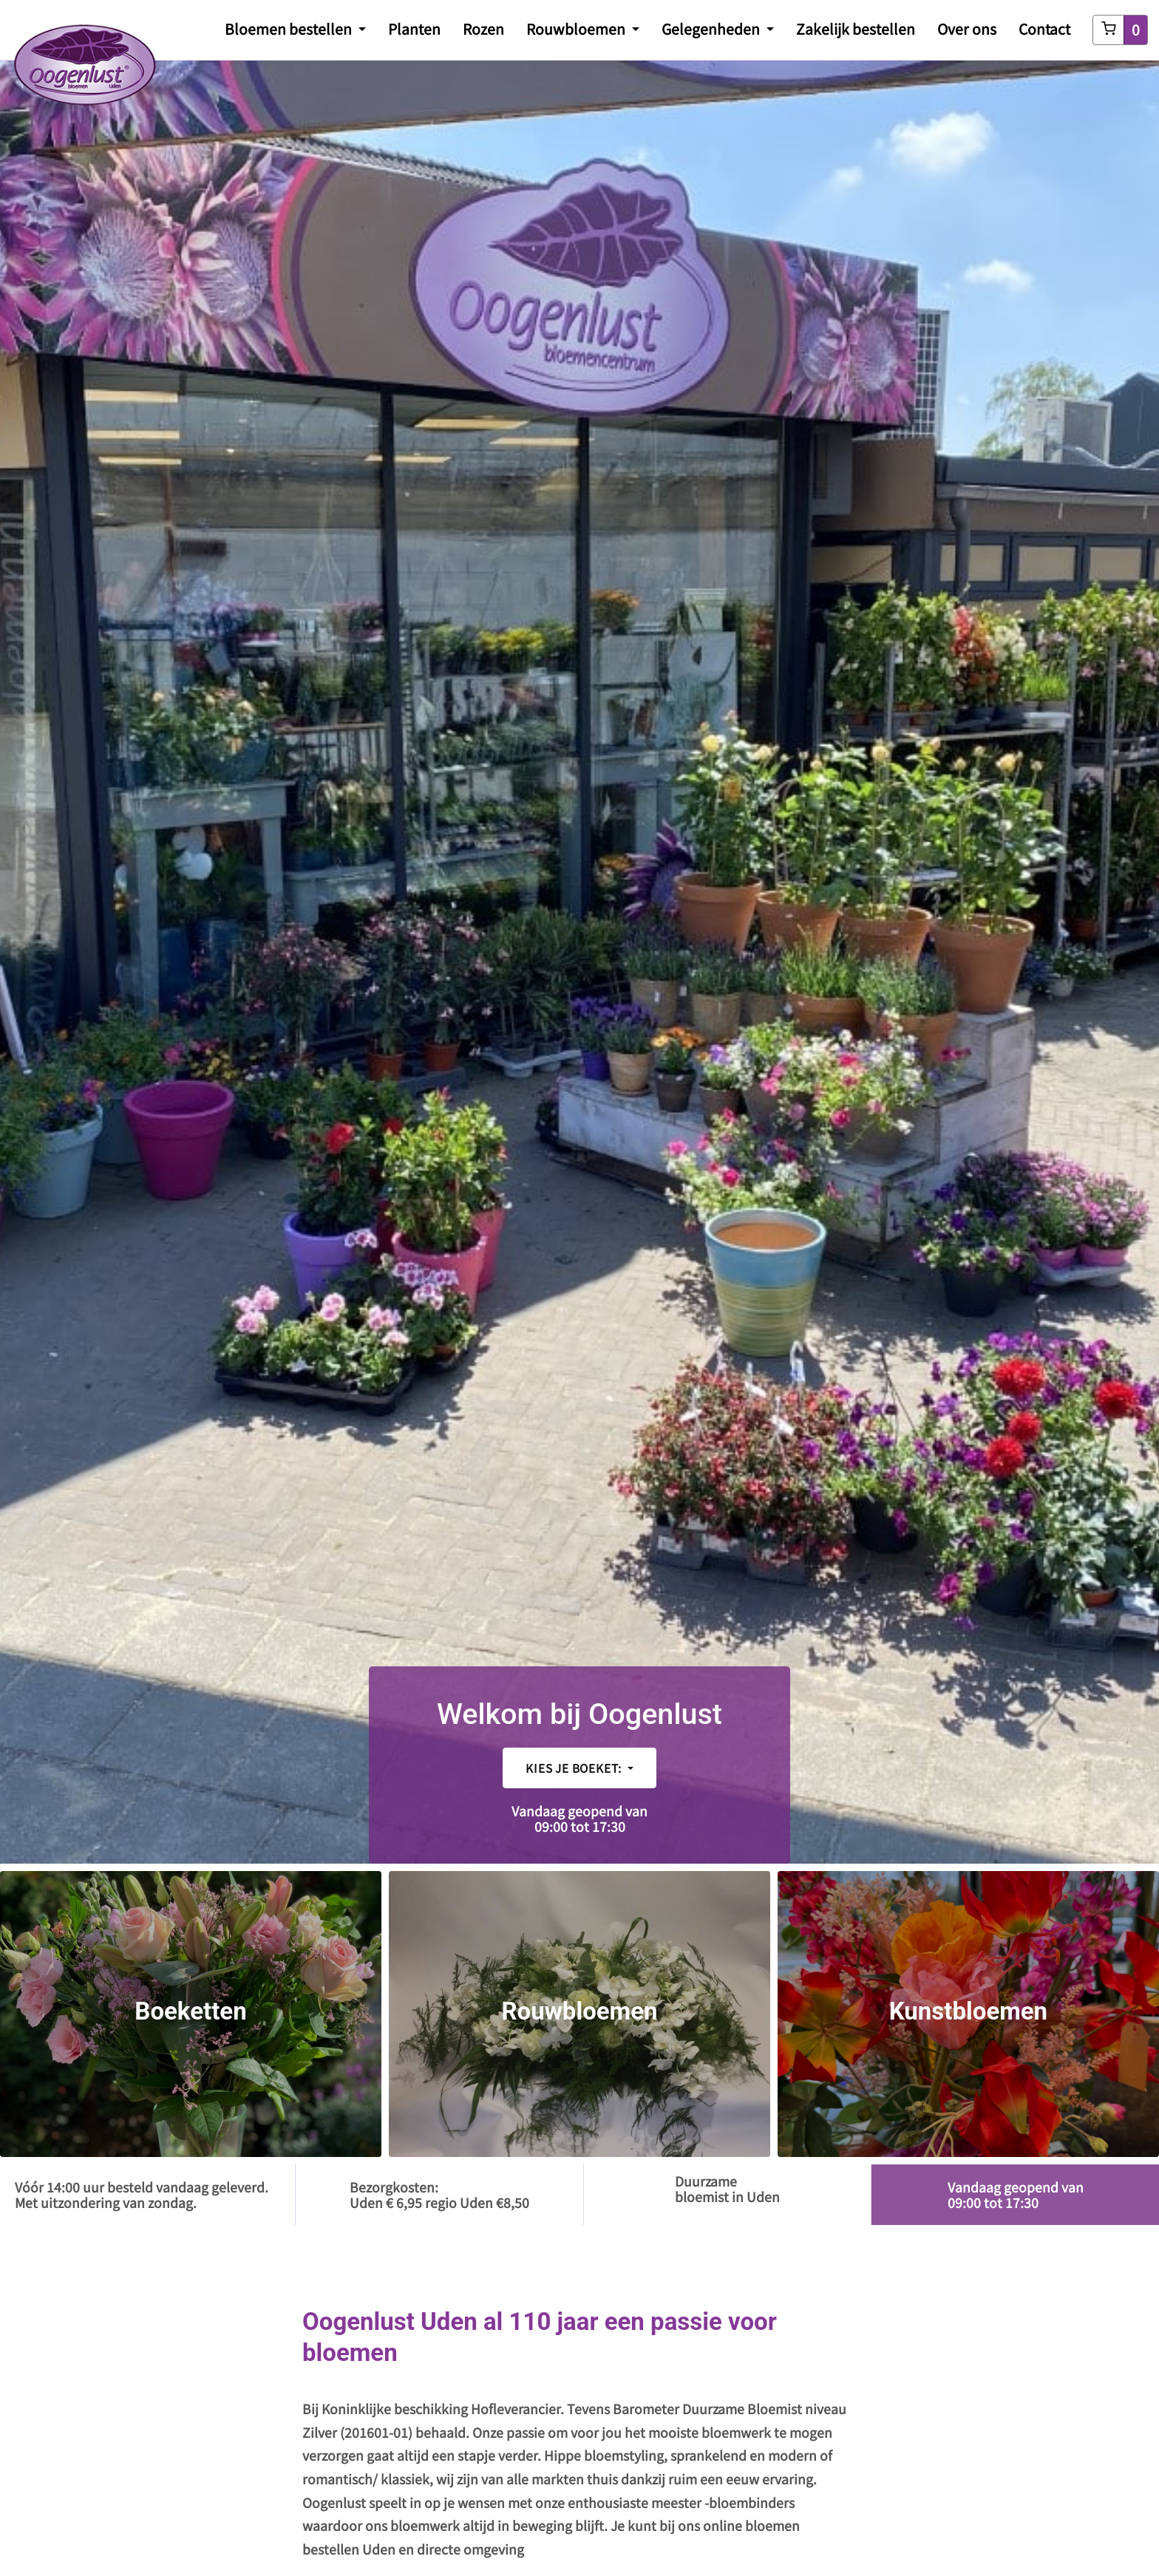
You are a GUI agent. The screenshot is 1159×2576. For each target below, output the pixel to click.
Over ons (966, 28)
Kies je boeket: (575, 1767)
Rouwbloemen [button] (577, 28)
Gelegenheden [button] (712, 28)
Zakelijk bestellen (855, 28)
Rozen (483, 28)
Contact (1044, 28)
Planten (414, 28)
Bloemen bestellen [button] (290, 28)
